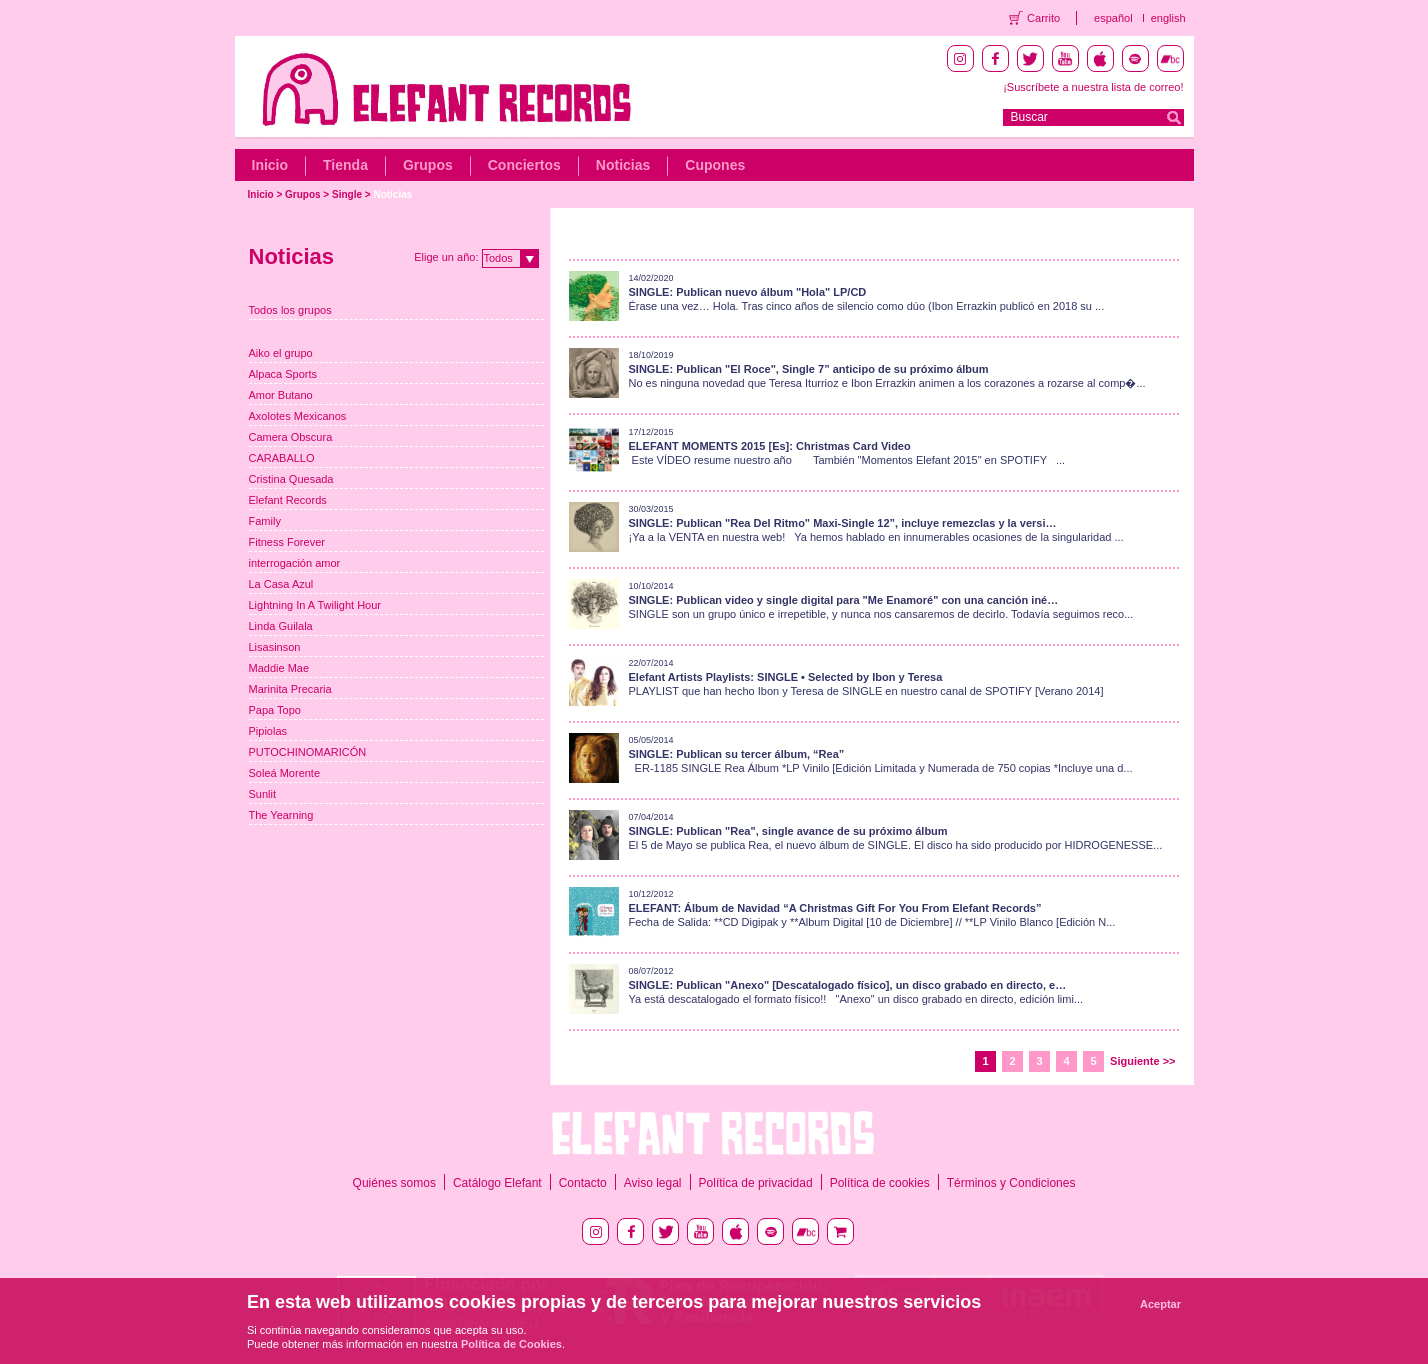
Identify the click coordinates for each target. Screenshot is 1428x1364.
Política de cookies (880, 1183)
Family (265, 521)
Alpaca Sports (283, 374)
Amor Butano (281, 395)
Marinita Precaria (290, 689)
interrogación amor (295, 563)
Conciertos (524, 165)
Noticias (623, 165)
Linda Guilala (281, 626)
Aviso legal (653, 1183)
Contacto (583, 1183)
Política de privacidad (756, 1183)
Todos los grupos (290, 310)
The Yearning (281, 815)
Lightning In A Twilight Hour (315, 605)
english (1168, 18)
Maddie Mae (279, 668)
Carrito (1043, 18)
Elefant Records (288, 500)
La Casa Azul (281, 584)
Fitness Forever (287, 542)
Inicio (270, 165)
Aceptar (1160, 1304)
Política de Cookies (511, 1344)
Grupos (428, 165)
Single (347, 194)
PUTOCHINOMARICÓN (308, 752)
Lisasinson (275, 647)
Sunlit (263, 794)
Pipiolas (268, 731)
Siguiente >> (1142, 1061)
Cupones (715, 165)
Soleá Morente (285, 773)
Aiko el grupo (281, 353)
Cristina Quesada (291, 479)
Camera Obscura (291, 437)
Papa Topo (275, 710)
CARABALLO (282, 458)
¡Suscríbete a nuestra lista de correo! (1093, 87)
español (1113, 18)
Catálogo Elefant (497, 1183)
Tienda (345, 165)
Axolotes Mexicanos (298, 416)
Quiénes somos (394, 1183)
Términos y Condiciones (1011, 1183)
